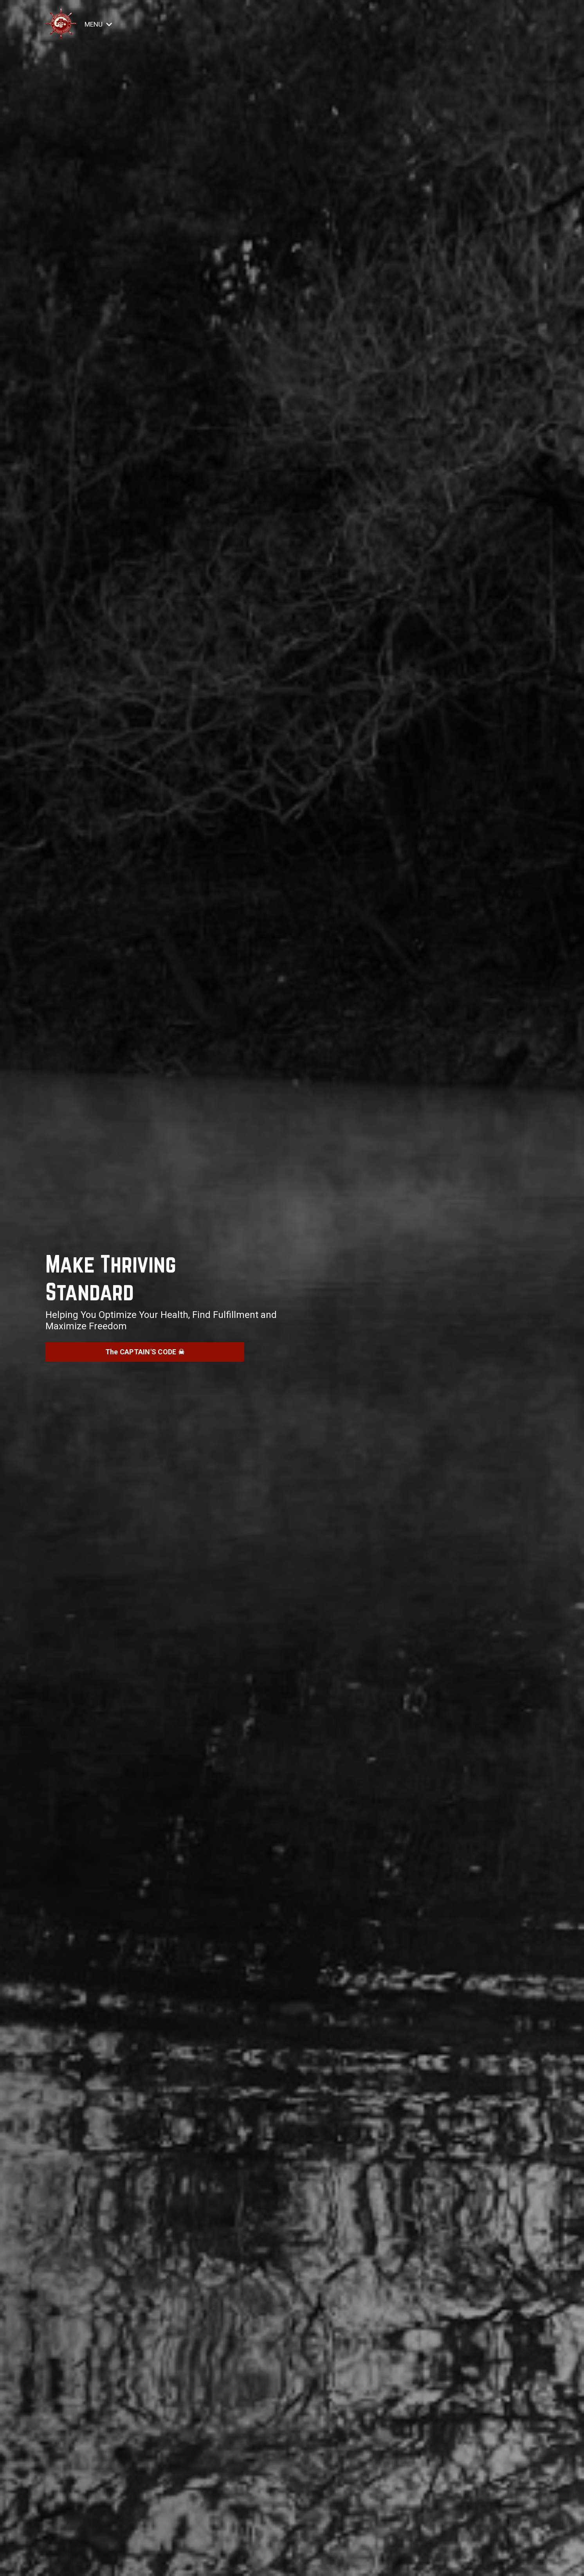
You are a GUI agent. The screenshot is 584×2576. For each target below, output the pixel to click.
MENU (99, 24)
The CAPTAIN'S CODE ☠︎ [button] (144, 1352)
